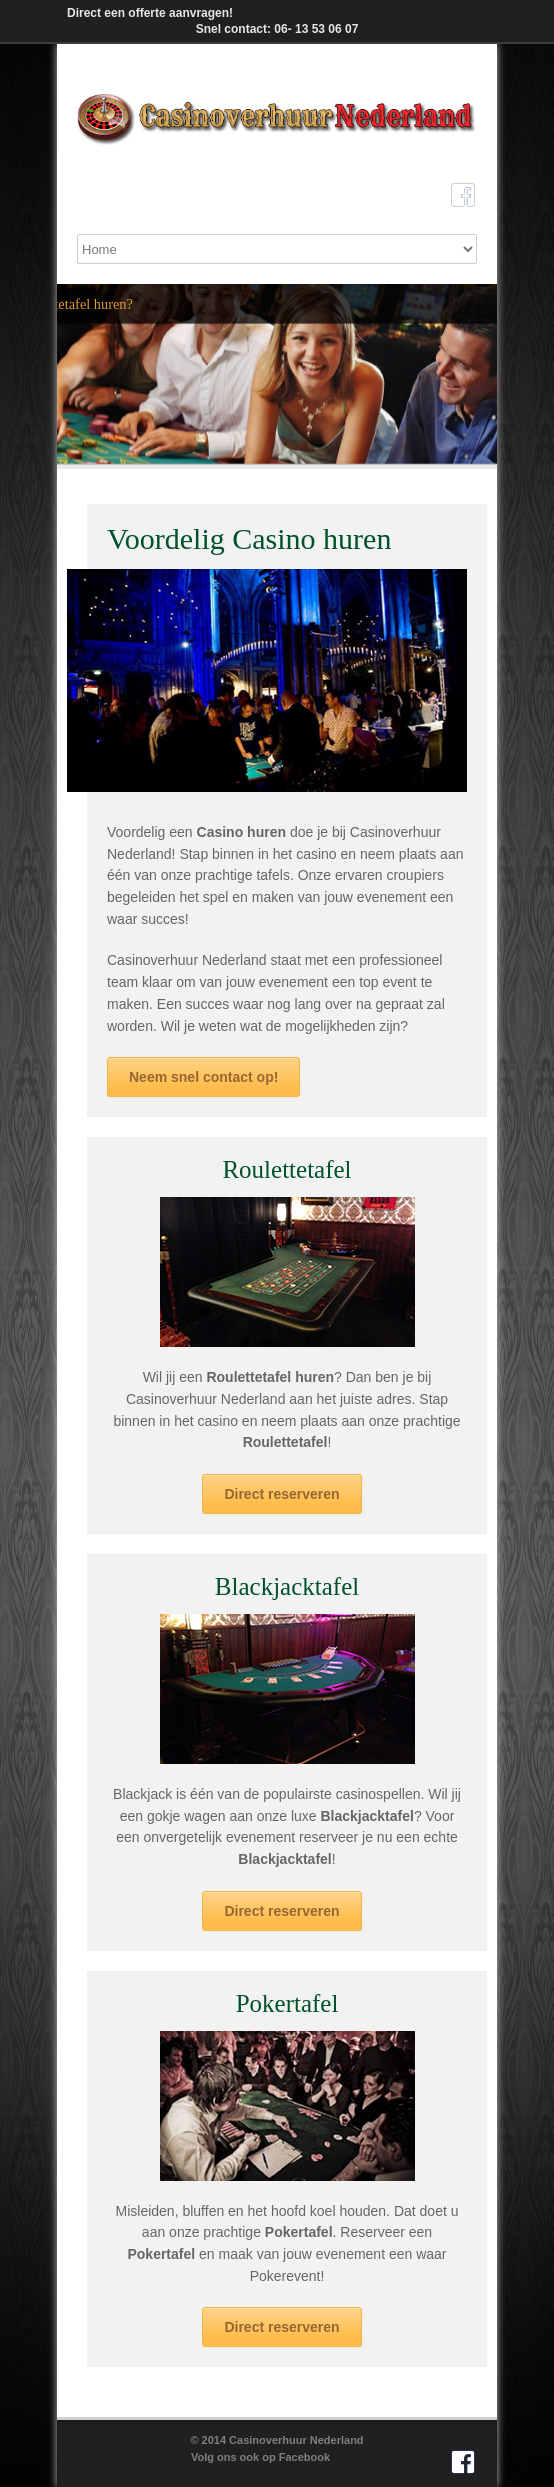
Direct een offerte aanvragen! (150, 13)
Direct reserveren (281, 1494)
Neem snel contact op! (203, 1077)
